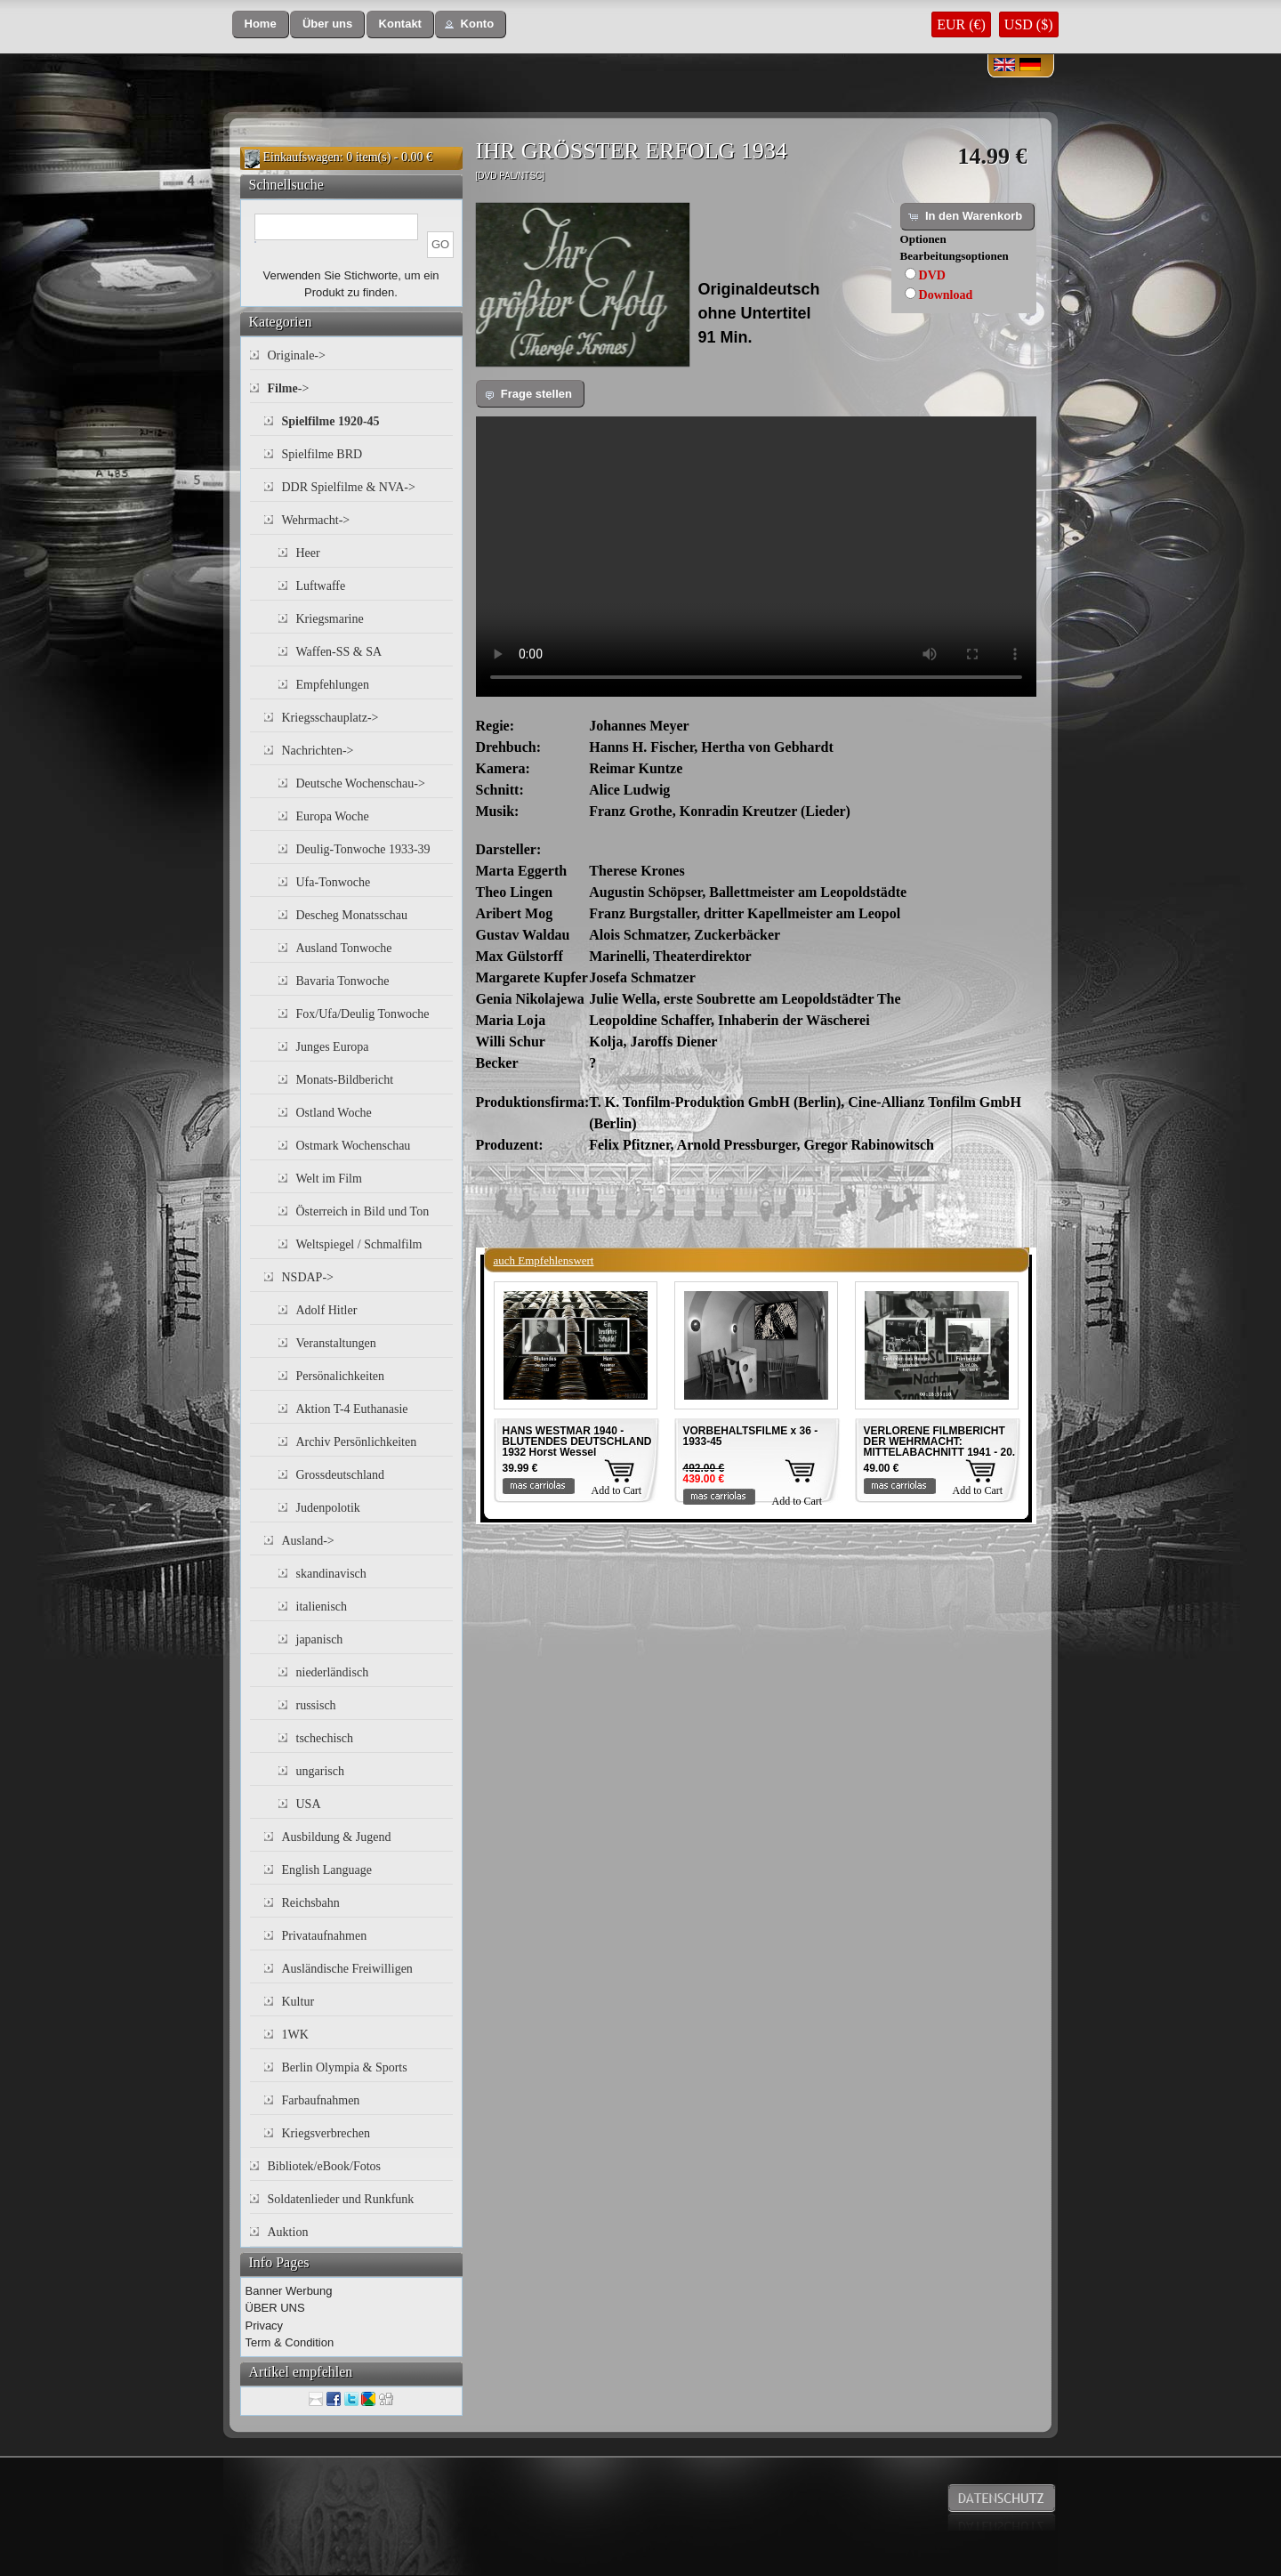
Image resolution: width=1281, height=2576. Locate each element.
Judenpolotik (328, 1507)
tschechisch (325, 1738)
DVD (932, 275)
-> (289, 388)
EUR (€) (961, 24)
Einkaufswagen (301, 157)
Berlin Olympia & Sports (344, 2067)
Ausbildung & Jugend (336, 1837)
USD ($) (1028, 24)
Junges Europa (332, 1047)
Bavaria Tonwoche (343, 981)
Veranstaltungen (336, 1343)
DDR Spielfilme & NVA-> (348, 487)
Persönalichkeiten (340, 1376)
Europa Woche (332, 816)
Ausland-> (308, 1540)
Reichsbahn (311, 1903)
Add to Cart (617, 1490)
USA (308, 1804)
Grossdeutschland (340, 1475)
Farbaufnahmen (321, 2100)
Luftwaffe (321, 586)
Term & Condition (290, 2342)
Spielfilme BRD (322, 454)
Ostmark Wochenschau (353, 1145)
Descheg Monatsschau (352, 915)
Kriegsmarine (330, 619)
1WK (295, 2034)
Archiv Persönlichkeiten (356, 1442)
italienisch (322, 1606)
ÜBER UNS (275, 2307)
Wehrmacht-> (316, 520)
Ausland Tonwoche (344, 948)
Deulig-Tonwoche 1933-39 (363, 849)
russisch (316, 1705)
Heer (308, 553)
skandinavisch (331, 1573)
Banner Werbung (289, 2290)
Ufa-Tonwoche (333, 882)
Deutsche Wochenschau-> (360, 783)
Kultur (298, 2001)
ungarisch (320, 1771)
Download (946, 295)
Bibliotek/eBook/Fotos (325, 2166)
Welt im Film (329, 1178)
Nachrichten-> (318, 750)
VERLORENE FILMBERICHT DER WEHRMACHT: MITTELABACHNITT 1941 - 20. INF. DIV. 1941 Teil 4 (940, 1447)
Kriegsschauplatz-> (330, 717)
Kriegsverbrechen (326, 2133)
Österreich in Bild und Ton (363, 1211)
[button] (260, 24)
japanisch (319, 1639)
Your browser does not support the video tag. (756, 556)
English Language (327, 1870)
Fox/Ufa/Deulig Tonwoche (363, 1014)
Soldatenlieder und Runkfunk (341, 2199)
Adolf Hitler (327, 1310)
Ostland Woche (334, 1112)
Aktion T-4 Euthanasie (352, 1409)
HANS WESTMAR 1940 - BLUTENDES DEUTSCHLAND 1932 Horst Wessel (577, 1441)
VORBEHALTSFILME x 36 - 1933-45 (750, 1436)
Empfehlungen (332, 684)
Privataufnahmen (324, 1935)
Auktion (288, 2232)
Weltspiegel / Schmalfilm (359, 1244)
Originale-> (297, 355)
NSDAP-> (308, 1277)
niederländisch (332, 1672)
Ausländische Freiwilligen (347, 1968)
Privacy (265, 2325)
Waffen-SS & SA (339, 651)
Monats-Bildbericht (345, 1079)
